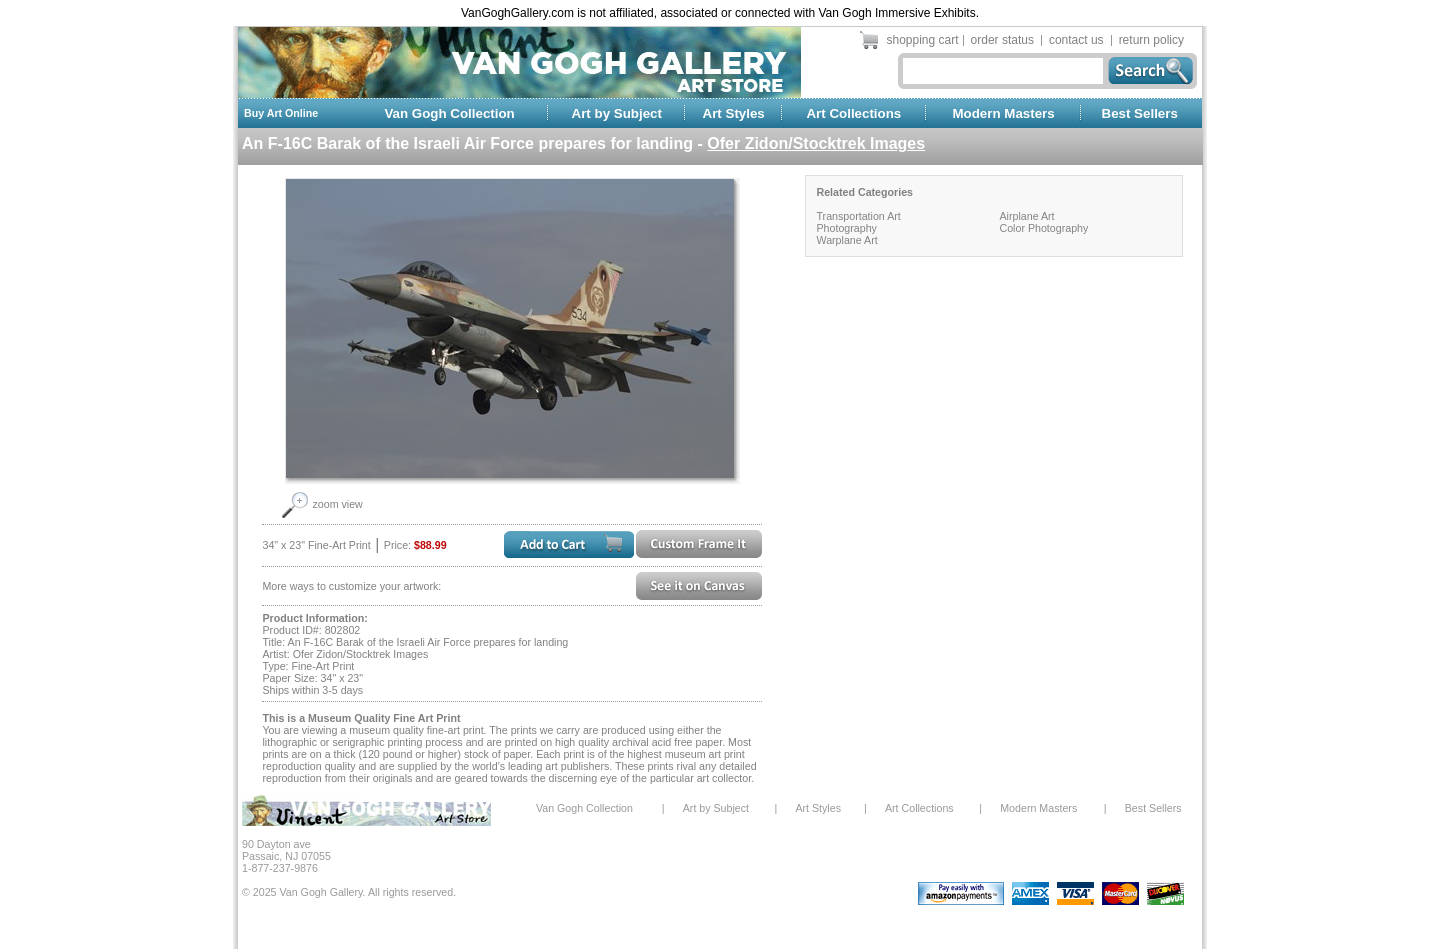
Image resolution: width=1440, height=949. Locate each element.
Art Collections (853, 113)
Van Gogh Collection (449, 113)
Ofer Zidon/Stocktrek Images (816, 143)
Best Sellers (1140, 113)
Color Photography (1043, 228)
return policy (1151, 40)
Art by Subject (617, 113)
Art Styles (734, 113)
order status (1002, 40)
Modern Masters (1003, 113)
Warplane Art (846, 240)
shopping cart (923, 40)
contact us (1076, 40)
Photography (846, 228)
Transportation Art (858, 216)
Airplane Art (1026, 216)
